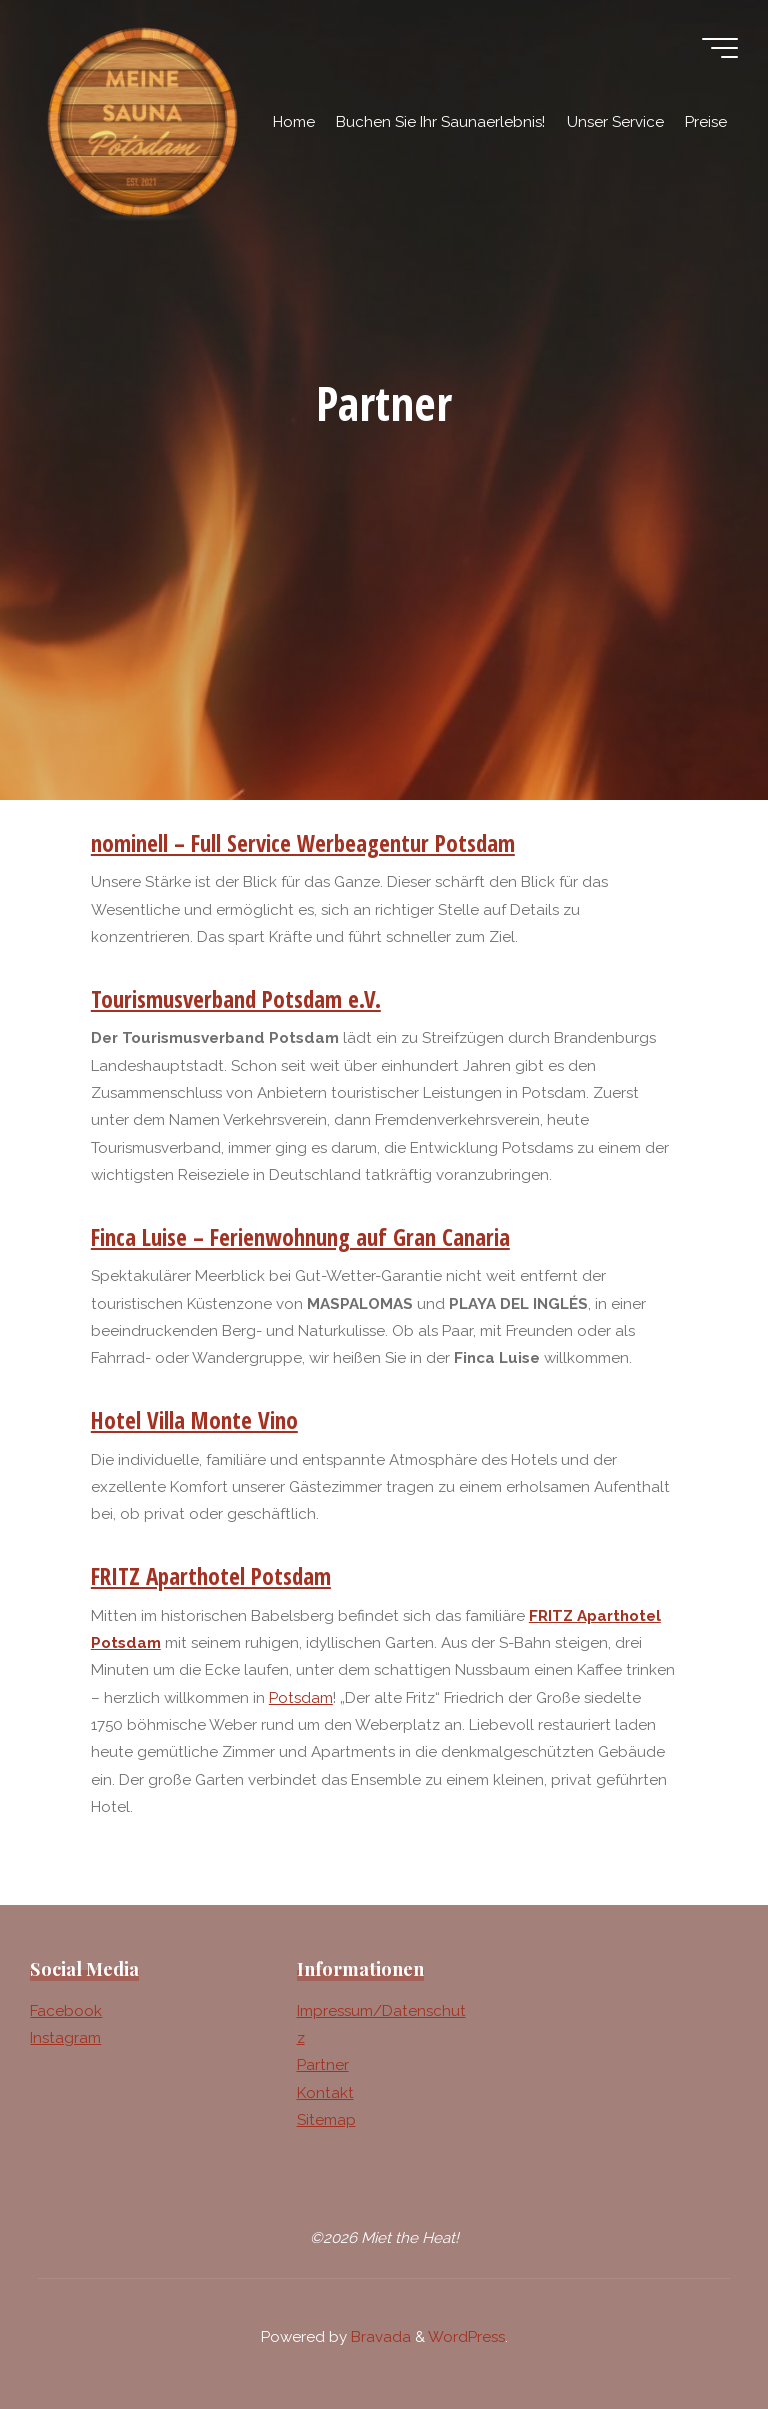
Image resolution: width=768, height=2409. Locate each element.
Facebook (66, 2011)
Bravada (379, 2337)
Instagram (65, 2038)
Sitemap (326, 2120)
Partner (323, 2065)
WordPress (466, 2337)
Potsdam (301, 1698)
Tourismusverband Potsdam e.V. (236, 999)
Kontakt (325, 2093)
